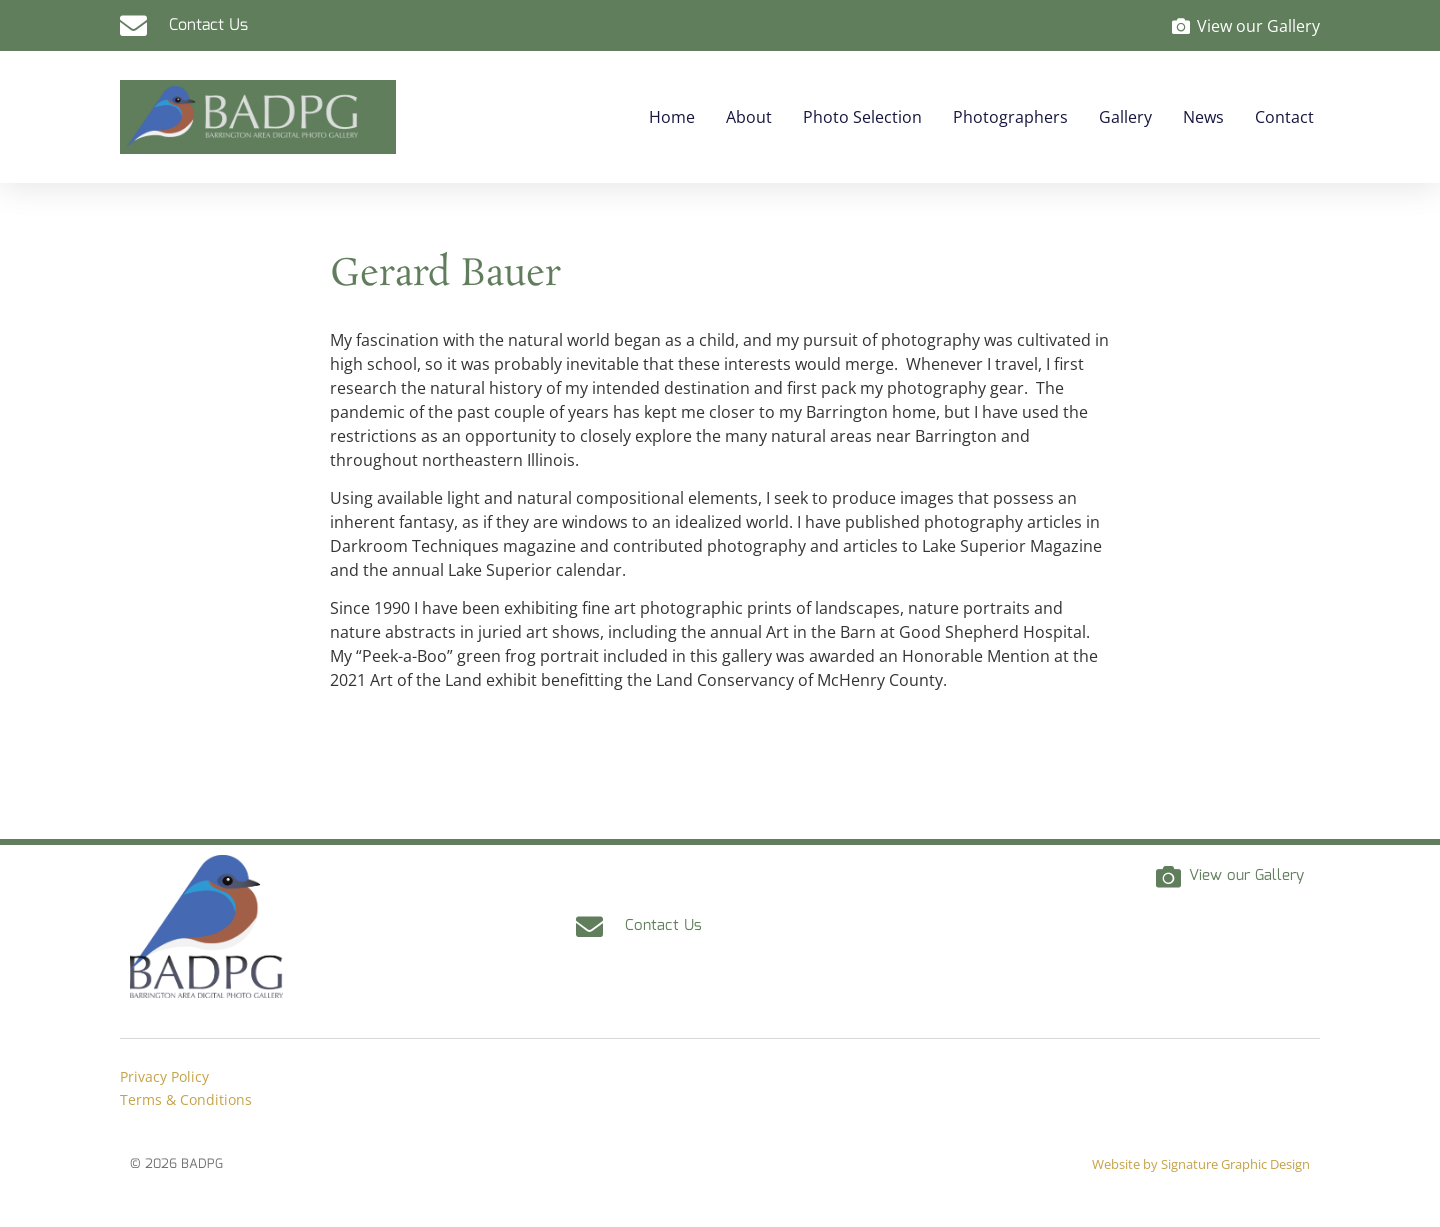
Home (672, 117)
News (1203, 117)
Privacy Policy (164, 1076)
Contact (1284, 117)
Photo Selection (862, 117)
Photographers (1010, 117)
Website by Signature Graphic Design (1201, 1164)
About (749, 117)
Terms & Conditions (186, 1099)
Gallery (1125, 117)
